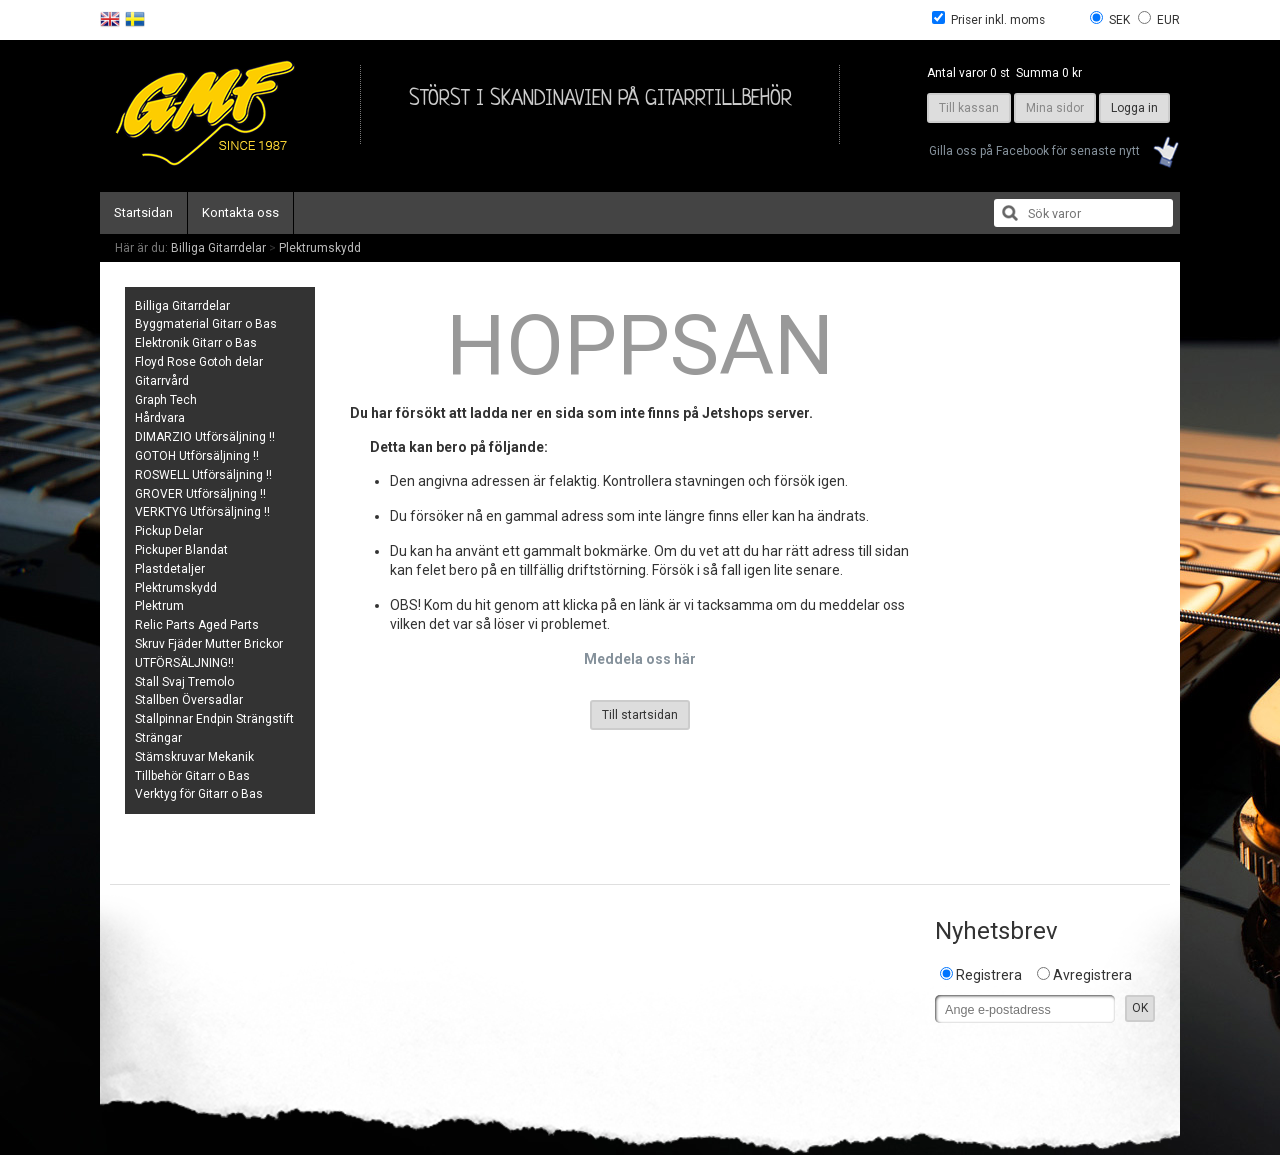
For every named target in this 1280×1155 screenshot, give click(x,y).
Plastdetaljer (170, 569)
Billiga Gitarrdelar (218, 248)
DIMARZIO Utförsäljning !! (205, 437)
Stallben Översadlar (189, 700)
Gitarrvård (162, 381)
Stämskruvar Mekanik (194, 757)
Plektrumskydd (320, 248)
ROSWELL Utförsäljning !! (203, 475)
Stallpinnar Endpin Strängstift (214, 719)
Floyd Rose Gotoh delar (199, 362)
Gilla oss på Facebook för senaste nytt (1034, 151)
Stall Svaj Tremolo (184, 682)
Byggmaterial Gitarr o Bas (206, 324)
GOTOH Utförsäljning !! (197, 456)
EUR (1168, 20)
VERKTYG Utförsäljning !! (202, 512)
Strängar (158, 738)
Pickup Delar (169, 531)
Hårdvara (160, 418)
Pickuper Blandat (181, 550)
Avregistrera (1092, 975)
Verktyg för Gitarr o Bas (199, 794)
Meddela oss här (640, 659)
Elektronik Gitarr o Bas (196, 343)
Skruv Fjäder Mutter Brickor (209, 644)
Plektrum (159, 606)
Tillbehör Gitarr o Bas (192, 776)
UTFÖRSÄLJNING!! (184, 663)
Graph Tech (166, 400)
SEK (1119, 20)
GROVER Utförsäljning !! (200, 494)
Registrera (989, 975)
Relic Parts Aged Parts (197, 625)
